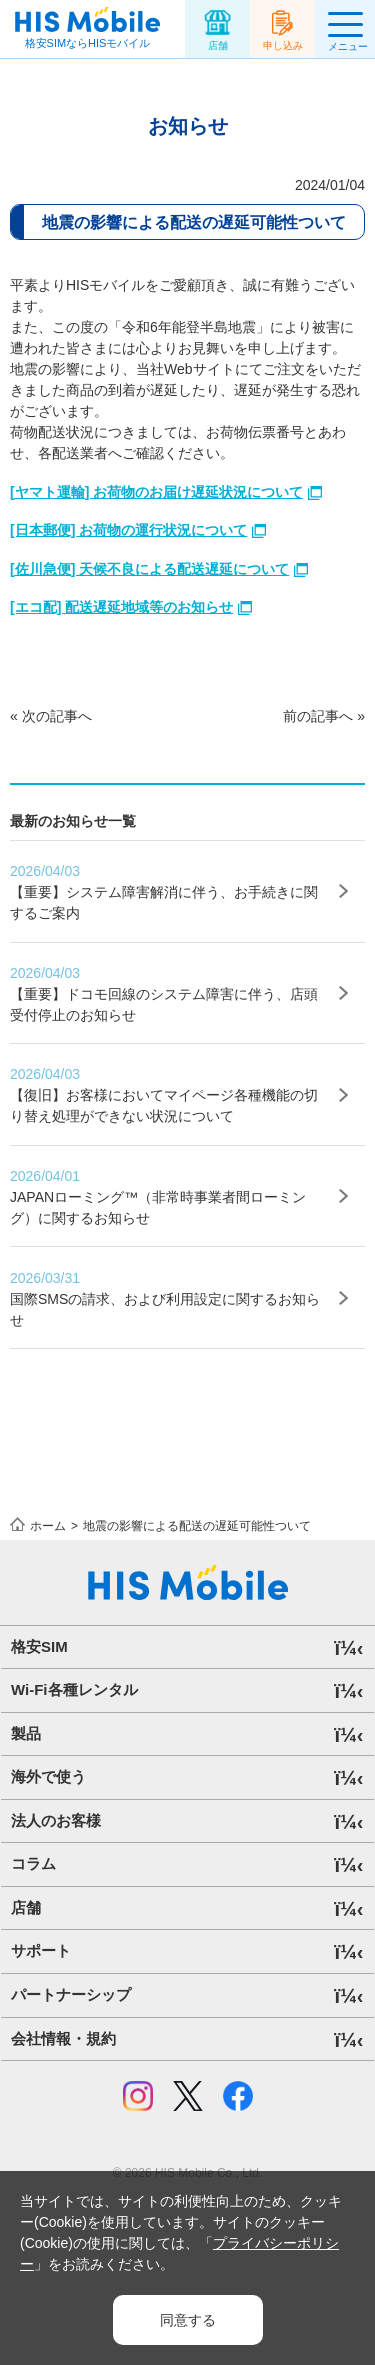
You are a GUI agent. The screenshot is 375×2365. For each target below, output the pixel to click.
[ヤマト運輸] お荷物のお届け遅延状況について (156, 492)
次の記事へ (57, 716)
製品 (26, 1733)
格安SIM (39, 1646)
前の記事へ (318, 716)
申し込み (283, 45)
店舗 (218, 45)
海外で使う (48, 1776)
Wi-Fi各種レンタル (74, 1689)
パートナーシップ (71, 1994)
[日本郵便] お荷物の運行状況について (128, 530)
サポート (41, 1950)
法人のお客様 (56, 1820)
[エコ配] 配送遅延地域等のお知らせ (121, 607)
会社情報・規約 (63, 2038)
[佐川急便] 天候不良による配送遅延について (149, 569)
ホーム (48, 1526)
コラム (33, 1863)
